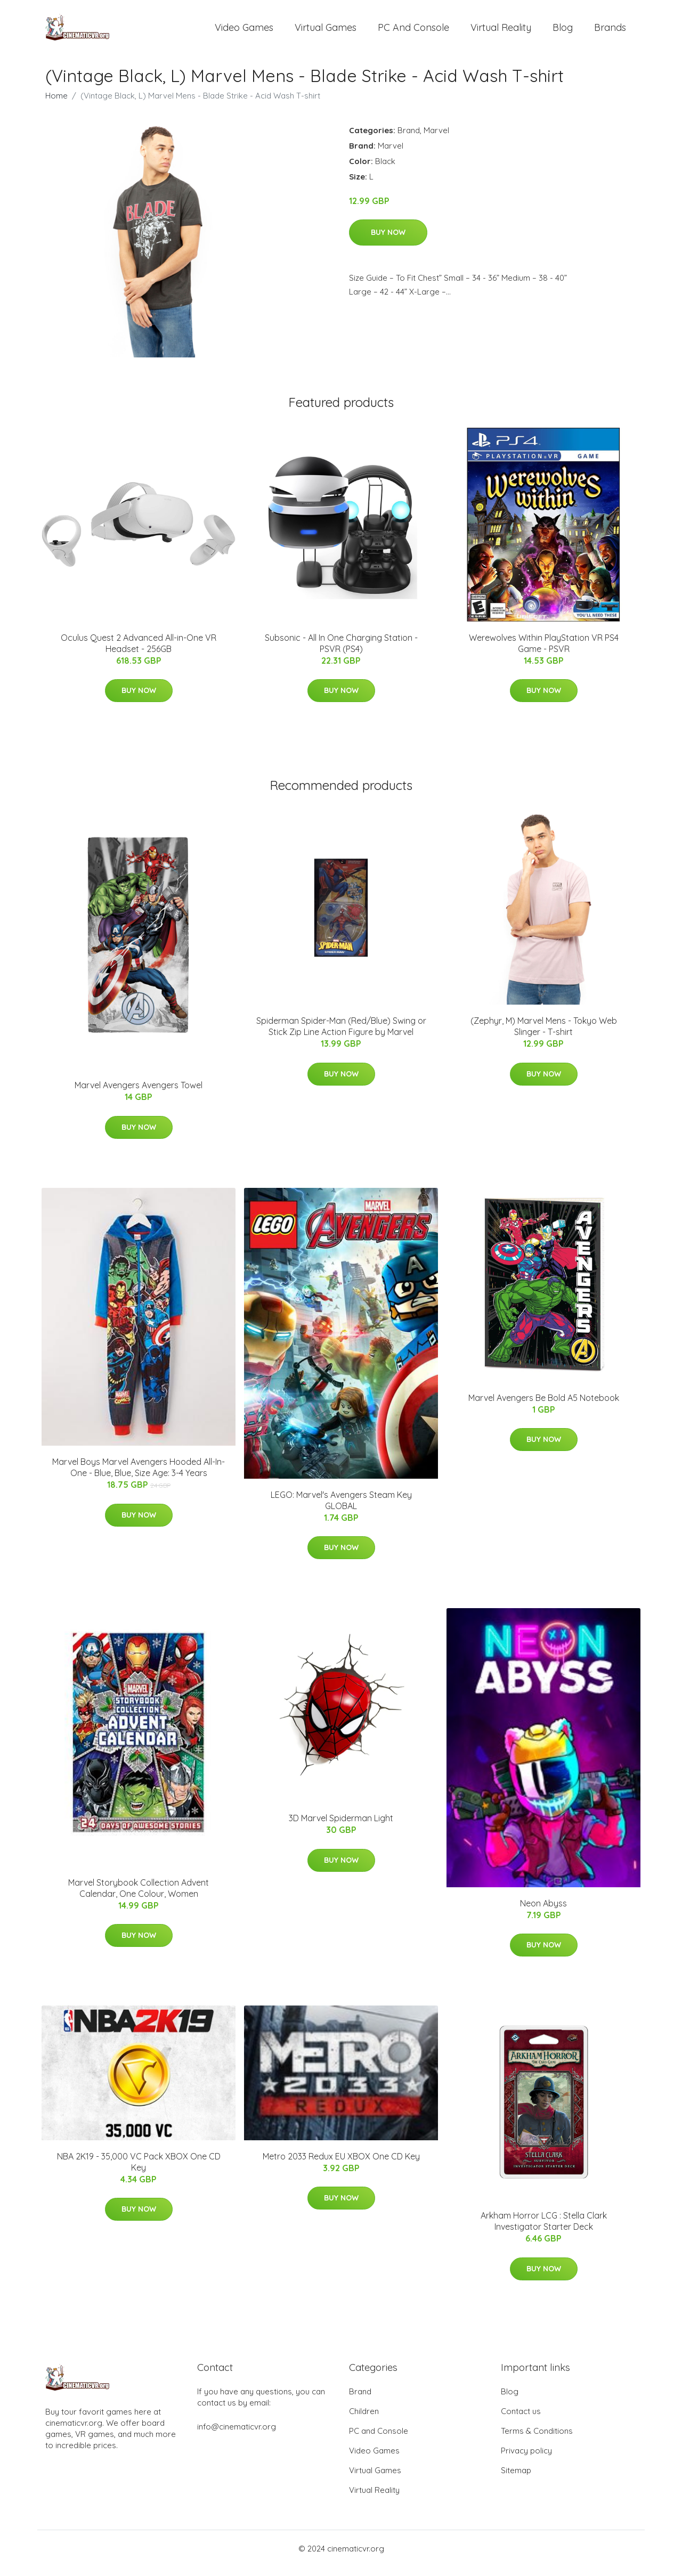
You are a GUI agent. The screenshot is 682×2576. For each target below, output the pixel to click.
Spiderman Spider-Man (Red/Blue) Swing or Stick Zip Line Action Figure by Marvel (341, 1035)
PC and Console (413, 32)
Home (56, 105)
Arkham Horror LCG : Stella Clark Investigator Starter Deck (544, 2230)
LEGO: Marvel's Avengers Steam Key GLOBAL (341, 1509)
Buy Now (388, 241)
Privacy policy (526, 2460)
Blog (563, 32)
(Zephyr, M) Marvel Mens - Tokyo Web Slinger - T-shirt (543, 1035)
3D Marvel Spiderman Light (341, 1827)
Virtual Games (325, 32)
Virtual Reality (500, 32)
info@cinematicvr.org (236, 2436)
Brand (408, 139)
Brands (610, 32)
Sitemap (516, 2479)
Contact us (521, 2420)
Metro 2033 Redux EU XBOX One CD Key (341, 2165)
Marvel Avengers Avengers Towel (138, 1094)
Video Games (244, 32)
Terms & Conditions (537, 2440)
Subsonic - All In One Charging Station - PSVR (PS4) (341, 652)
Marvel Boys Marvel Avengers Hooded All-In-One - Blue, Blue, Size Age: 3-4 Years (138, 1477)
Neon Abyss (543, 1912)
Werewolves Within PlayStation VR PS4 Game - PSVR (544, 652)
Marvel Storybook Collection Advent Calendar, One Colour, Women (138, 1897)
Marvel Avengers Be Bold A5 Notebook (543, 1406)
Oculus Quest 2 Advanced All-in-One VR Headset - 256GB (138, 652)
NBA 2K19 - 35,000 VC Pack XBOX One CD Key (139, 2171)
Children (364, 2420)
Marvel (436, 139)
